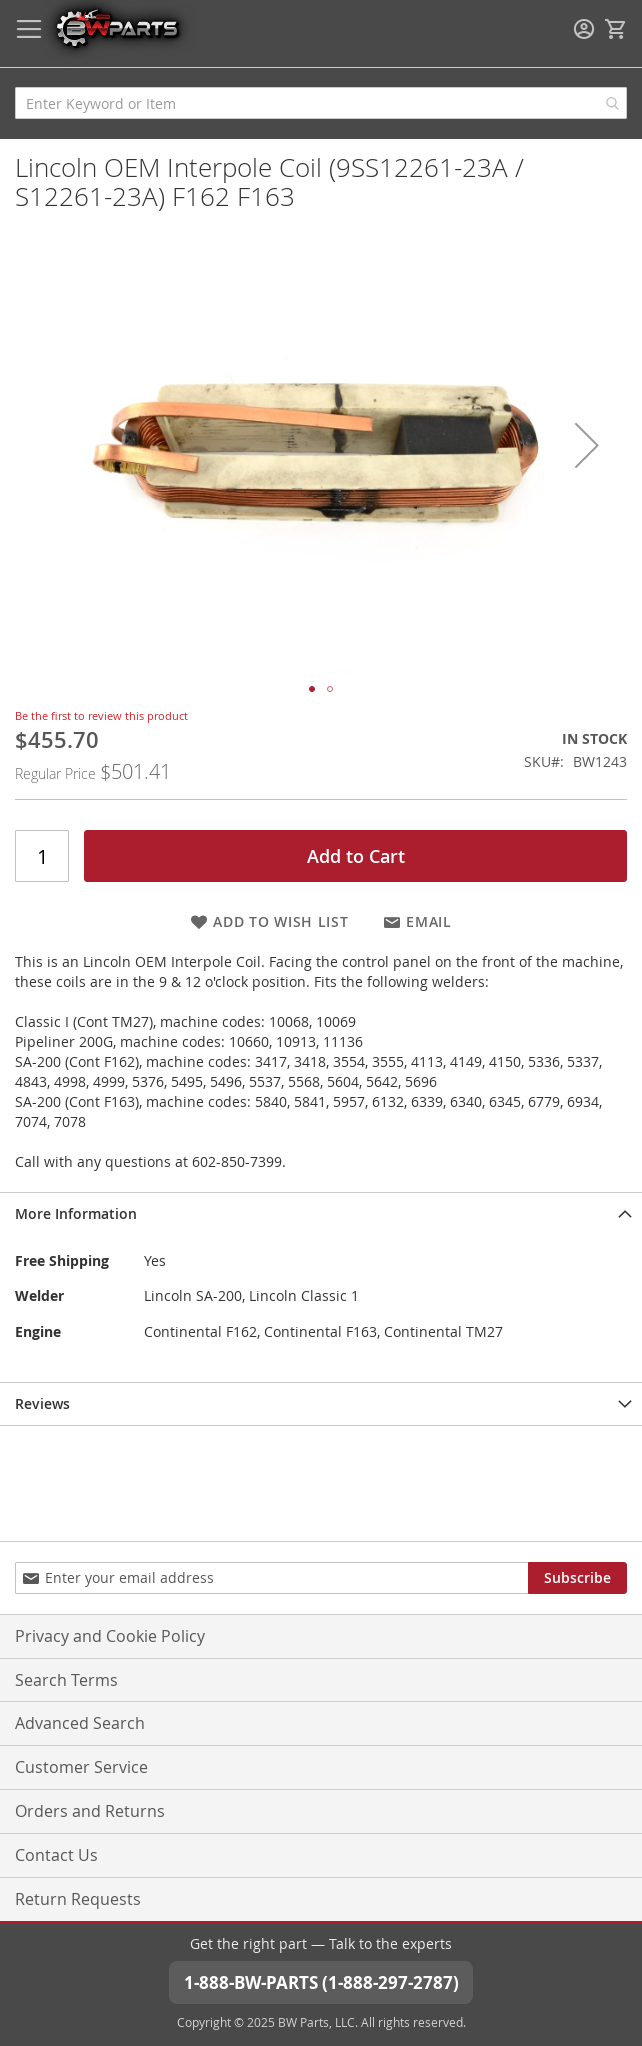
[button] (587, 444)
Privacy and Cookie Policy (110, 1636)
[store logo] (117, 27)
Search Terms (66, 1680)
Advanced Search (80, 1723)
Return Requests (78, 1899)
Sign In (584, 29)
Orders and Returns (90, 1811)
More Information (76, 1213)
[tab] (321, 1213)
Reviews (42, 1403)
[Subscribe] (577, 1578)
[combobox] (321, 103)
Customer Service (81, 1767)
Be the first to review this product (101, 715)
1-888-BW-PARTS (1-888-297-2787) (321, 1982)
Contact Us (56, 1855)
